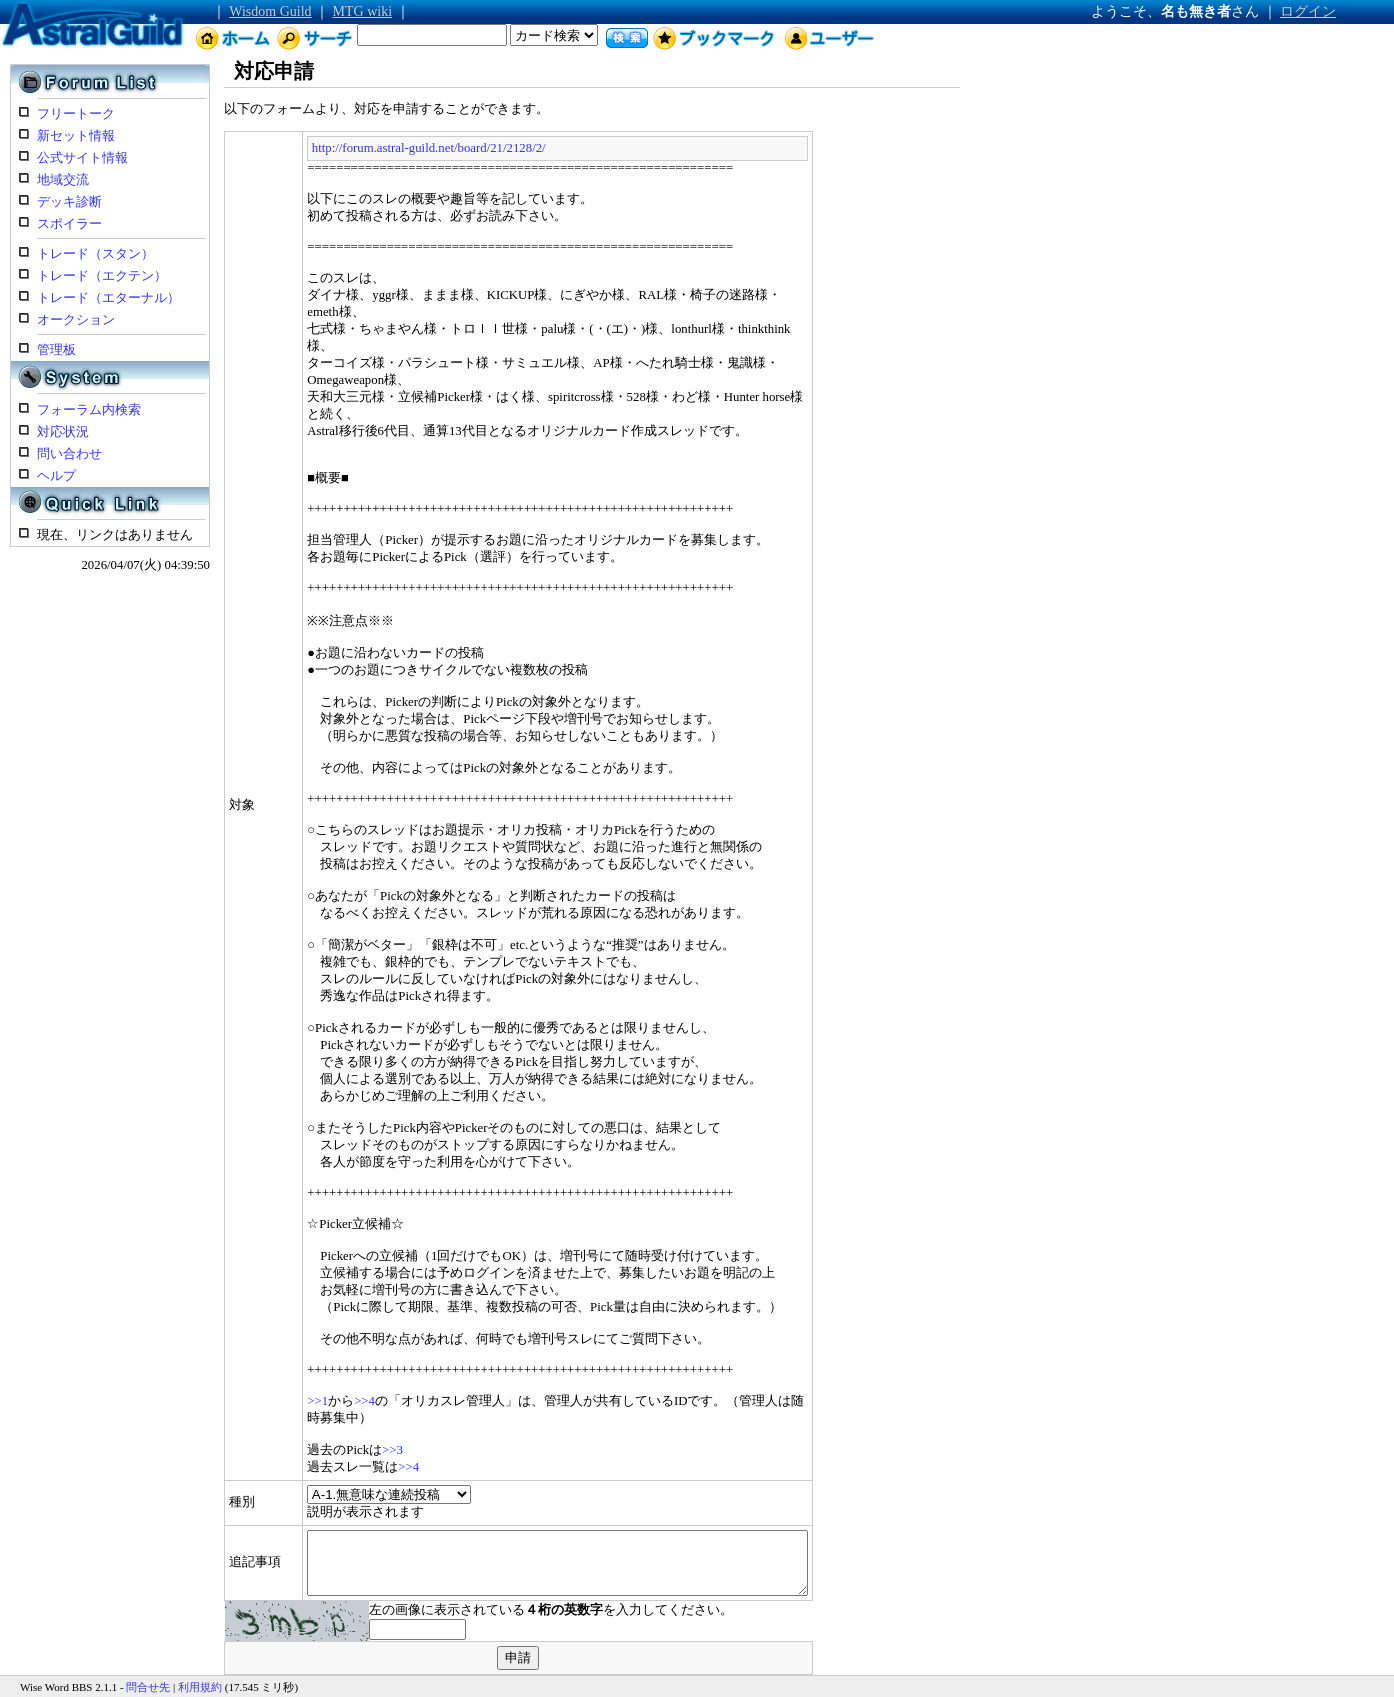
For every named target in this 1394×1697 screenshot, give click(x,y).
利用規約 (200, 1665)
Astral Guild (109, 1684)
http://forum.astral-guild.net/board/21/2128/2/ (373, 148)
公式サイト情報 (82, 158)
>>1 (262, 1367)
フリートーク (76, 114)
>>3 (336, 1416)
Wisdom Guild (270, 11)
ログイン (1308, 11)
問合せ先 (148, 1665)
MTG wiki (363, 11)
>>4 (308, 1367)
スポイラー (69, 224)
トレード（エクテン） (102, 276)
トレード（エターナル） (108, 298)
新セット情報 (76, 136)
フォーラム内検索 (89, 410)
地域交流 (63, 180)
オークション (76, 320)
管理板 (56, 350)
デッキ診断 (69, 202)
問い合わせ (69, 454)
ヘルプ (56, 476)
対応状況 (63, 432)
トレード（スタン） (95, 254)
